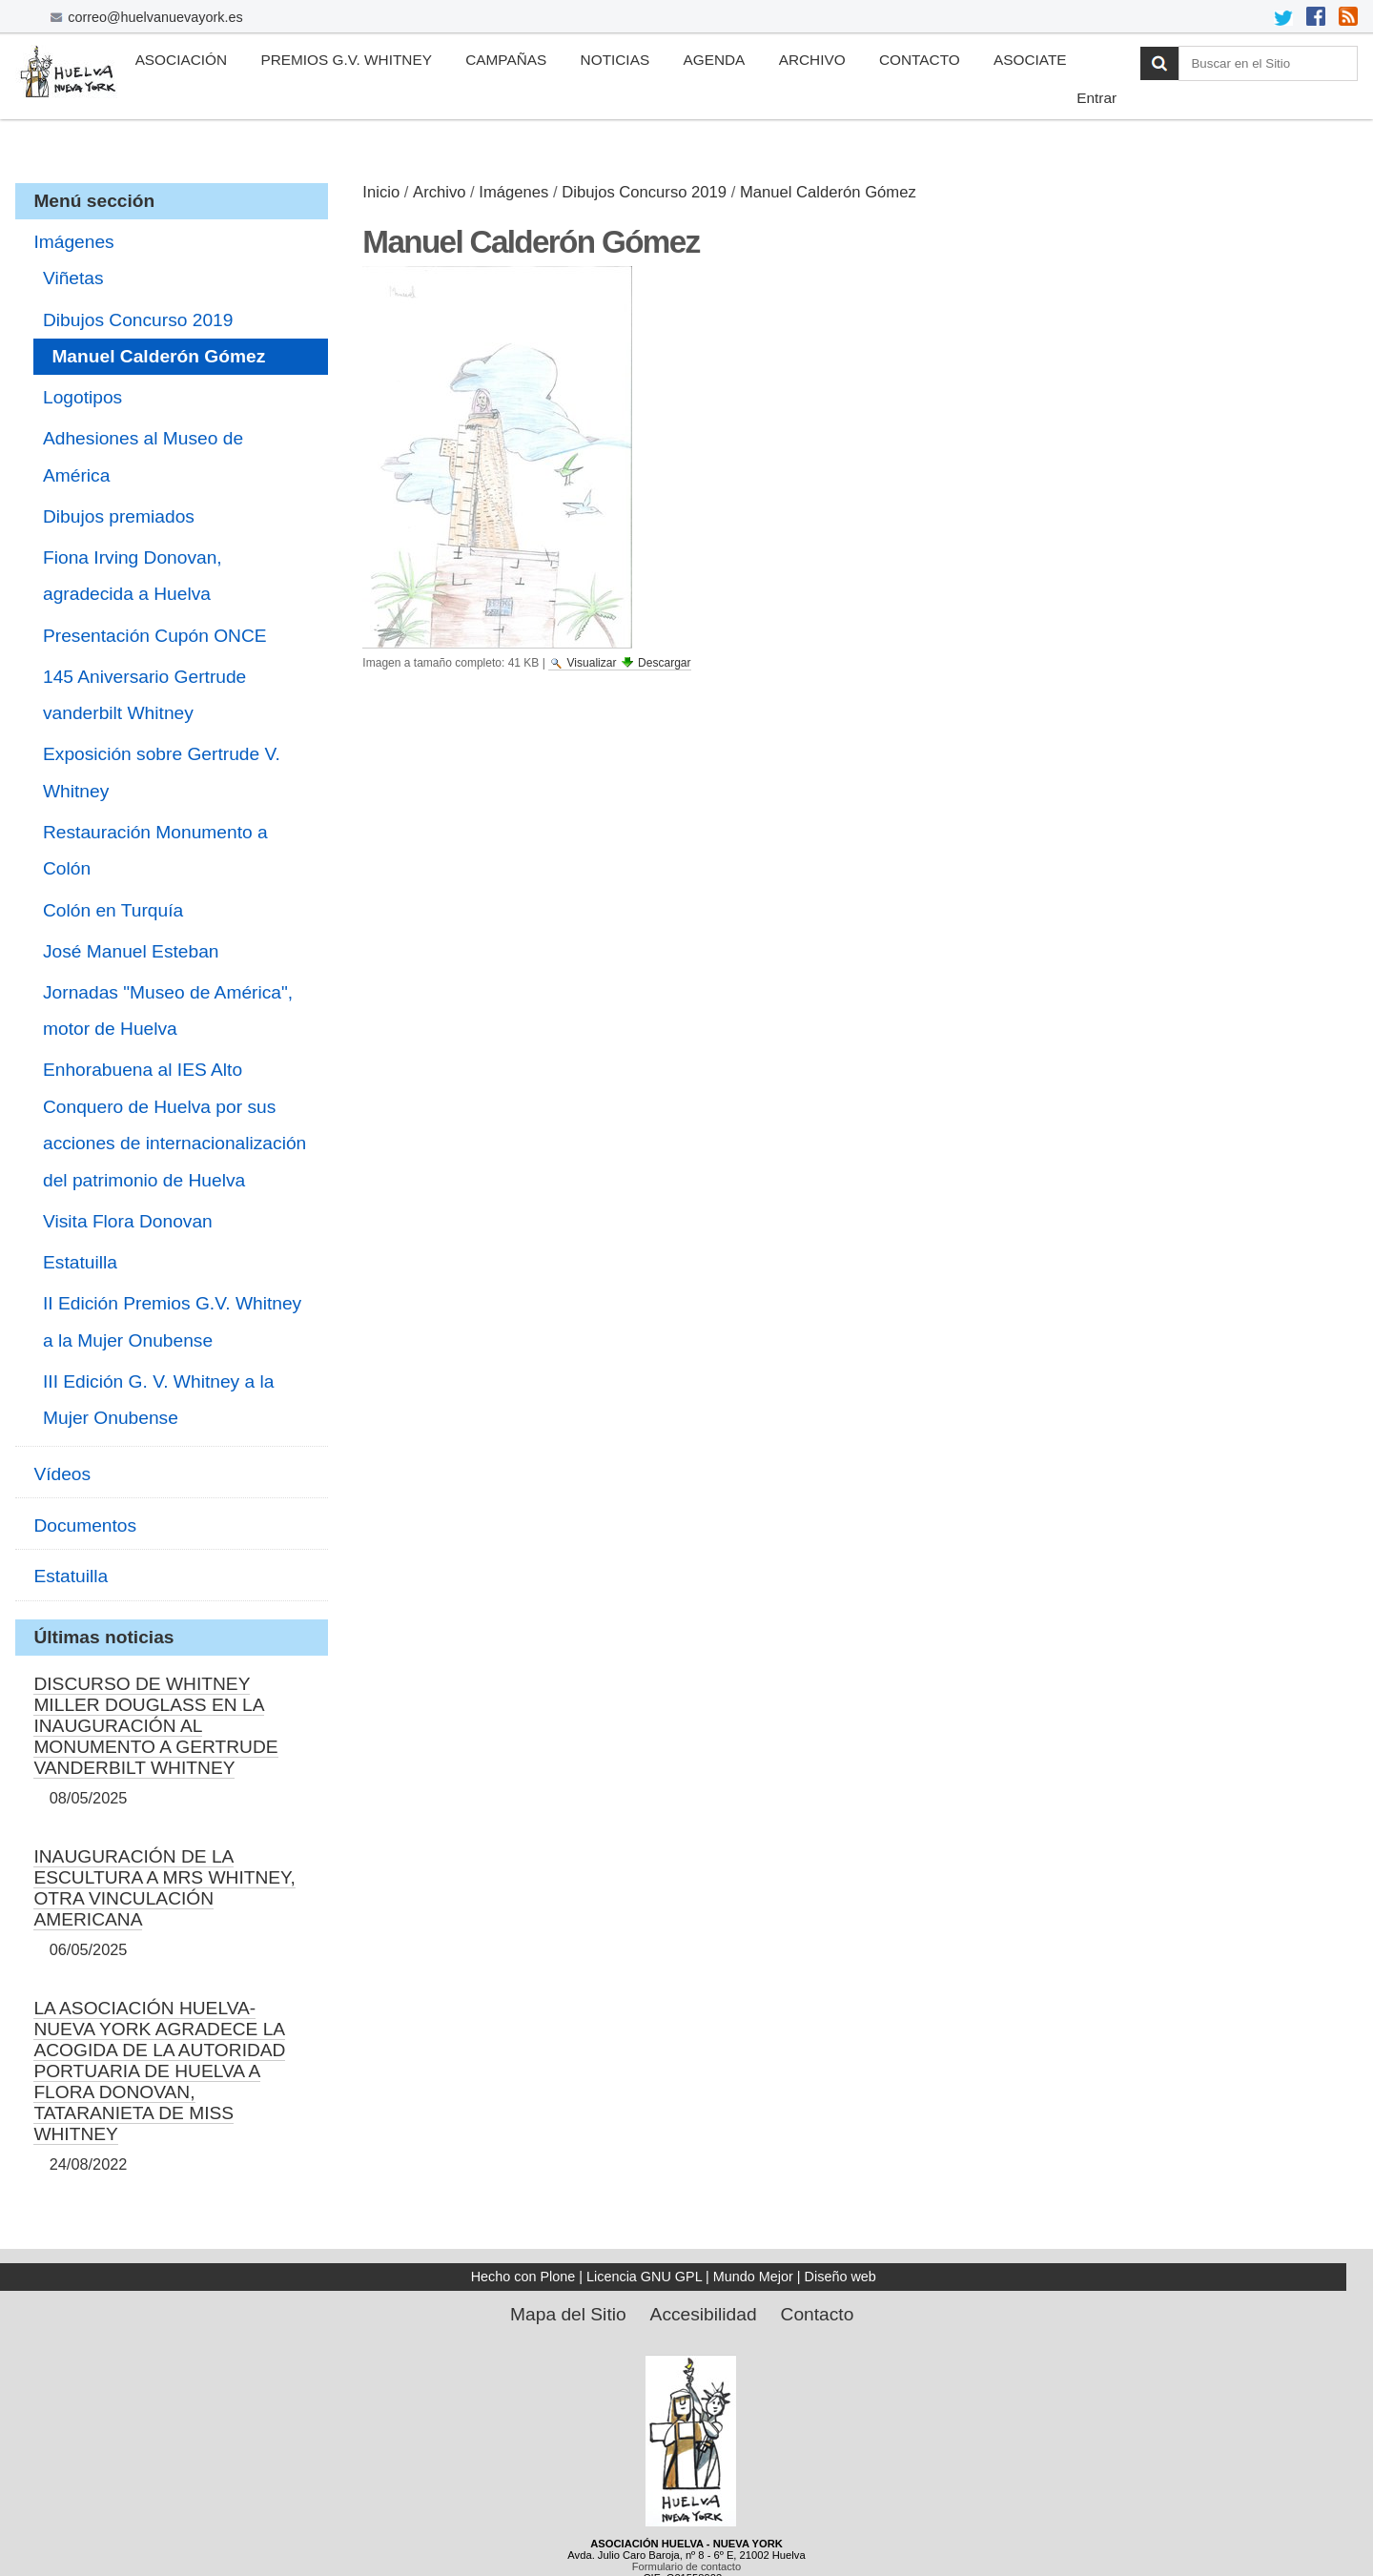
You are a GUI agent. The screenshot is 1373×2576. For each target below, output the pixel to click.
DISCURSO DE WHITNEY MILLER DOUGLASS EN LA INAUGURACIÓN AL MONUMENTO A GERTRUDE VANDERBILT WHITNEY (155, 1726)
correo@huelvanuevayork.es (155, 17)
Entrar (1096, 98)
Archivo (812, 60)
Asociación (181, 60)
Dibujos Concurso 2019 (644, 192)
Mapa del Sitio (568, 2314)
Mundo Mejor (753, 2276)
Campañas (505, 60)
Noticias (615, 60)
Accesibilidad (703, 2314)
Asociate (1030, 60)
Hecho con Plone (523, 2276)
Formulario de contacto (686, 2566)
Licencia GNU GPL (644, 2276)
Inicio (381, 192)
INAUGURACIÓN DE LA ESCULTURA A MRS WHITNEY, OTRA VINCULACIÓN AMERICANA (164, 1887)
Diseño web (840, 2276)
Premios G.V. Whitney (346, 60)
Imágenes (513, 192)
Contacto (919, 60)
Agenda (714, 60)
